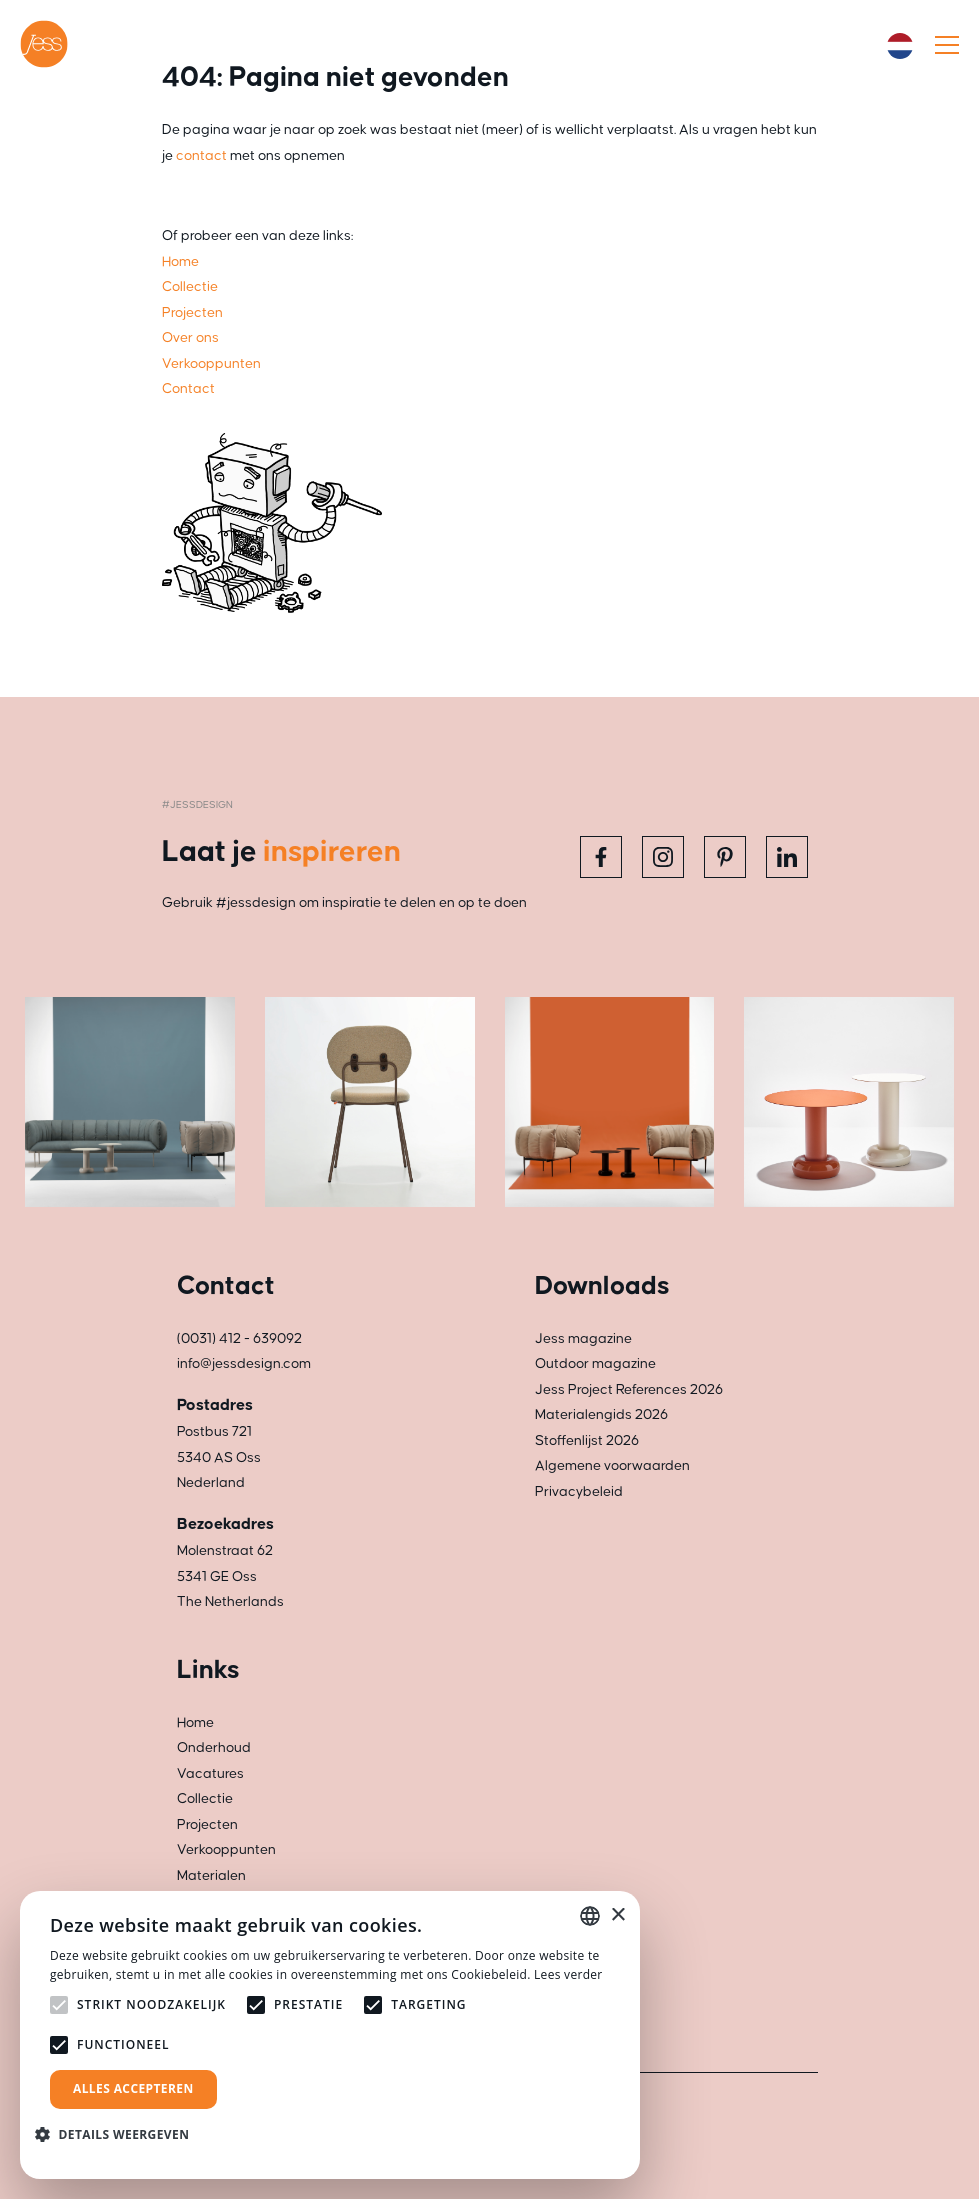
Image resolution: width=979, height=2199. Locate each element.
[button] (119, 2134)
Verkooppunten (226, 1850)
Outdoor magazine (595, 1364)
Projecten (207, 1825)
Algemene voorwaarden (612, 1466)
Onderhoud (214, 1748)
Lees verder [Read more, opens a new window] (568, 1974)
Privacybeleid (579, 1492)
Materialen (211, 1876)
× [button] (617, 1915)
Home (195, 1723)
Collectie (205, 1799)
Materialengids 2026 (601, 1415)
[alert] (330, 2035)
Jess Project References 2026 (629, 1390)
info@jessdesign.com (244, 1364)
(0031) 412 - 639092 (239, 1339)
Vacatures (210, 1774)
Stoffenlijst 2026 (587, 1441)
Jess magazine (583, 1339)
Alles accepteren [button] (133, 2088)
